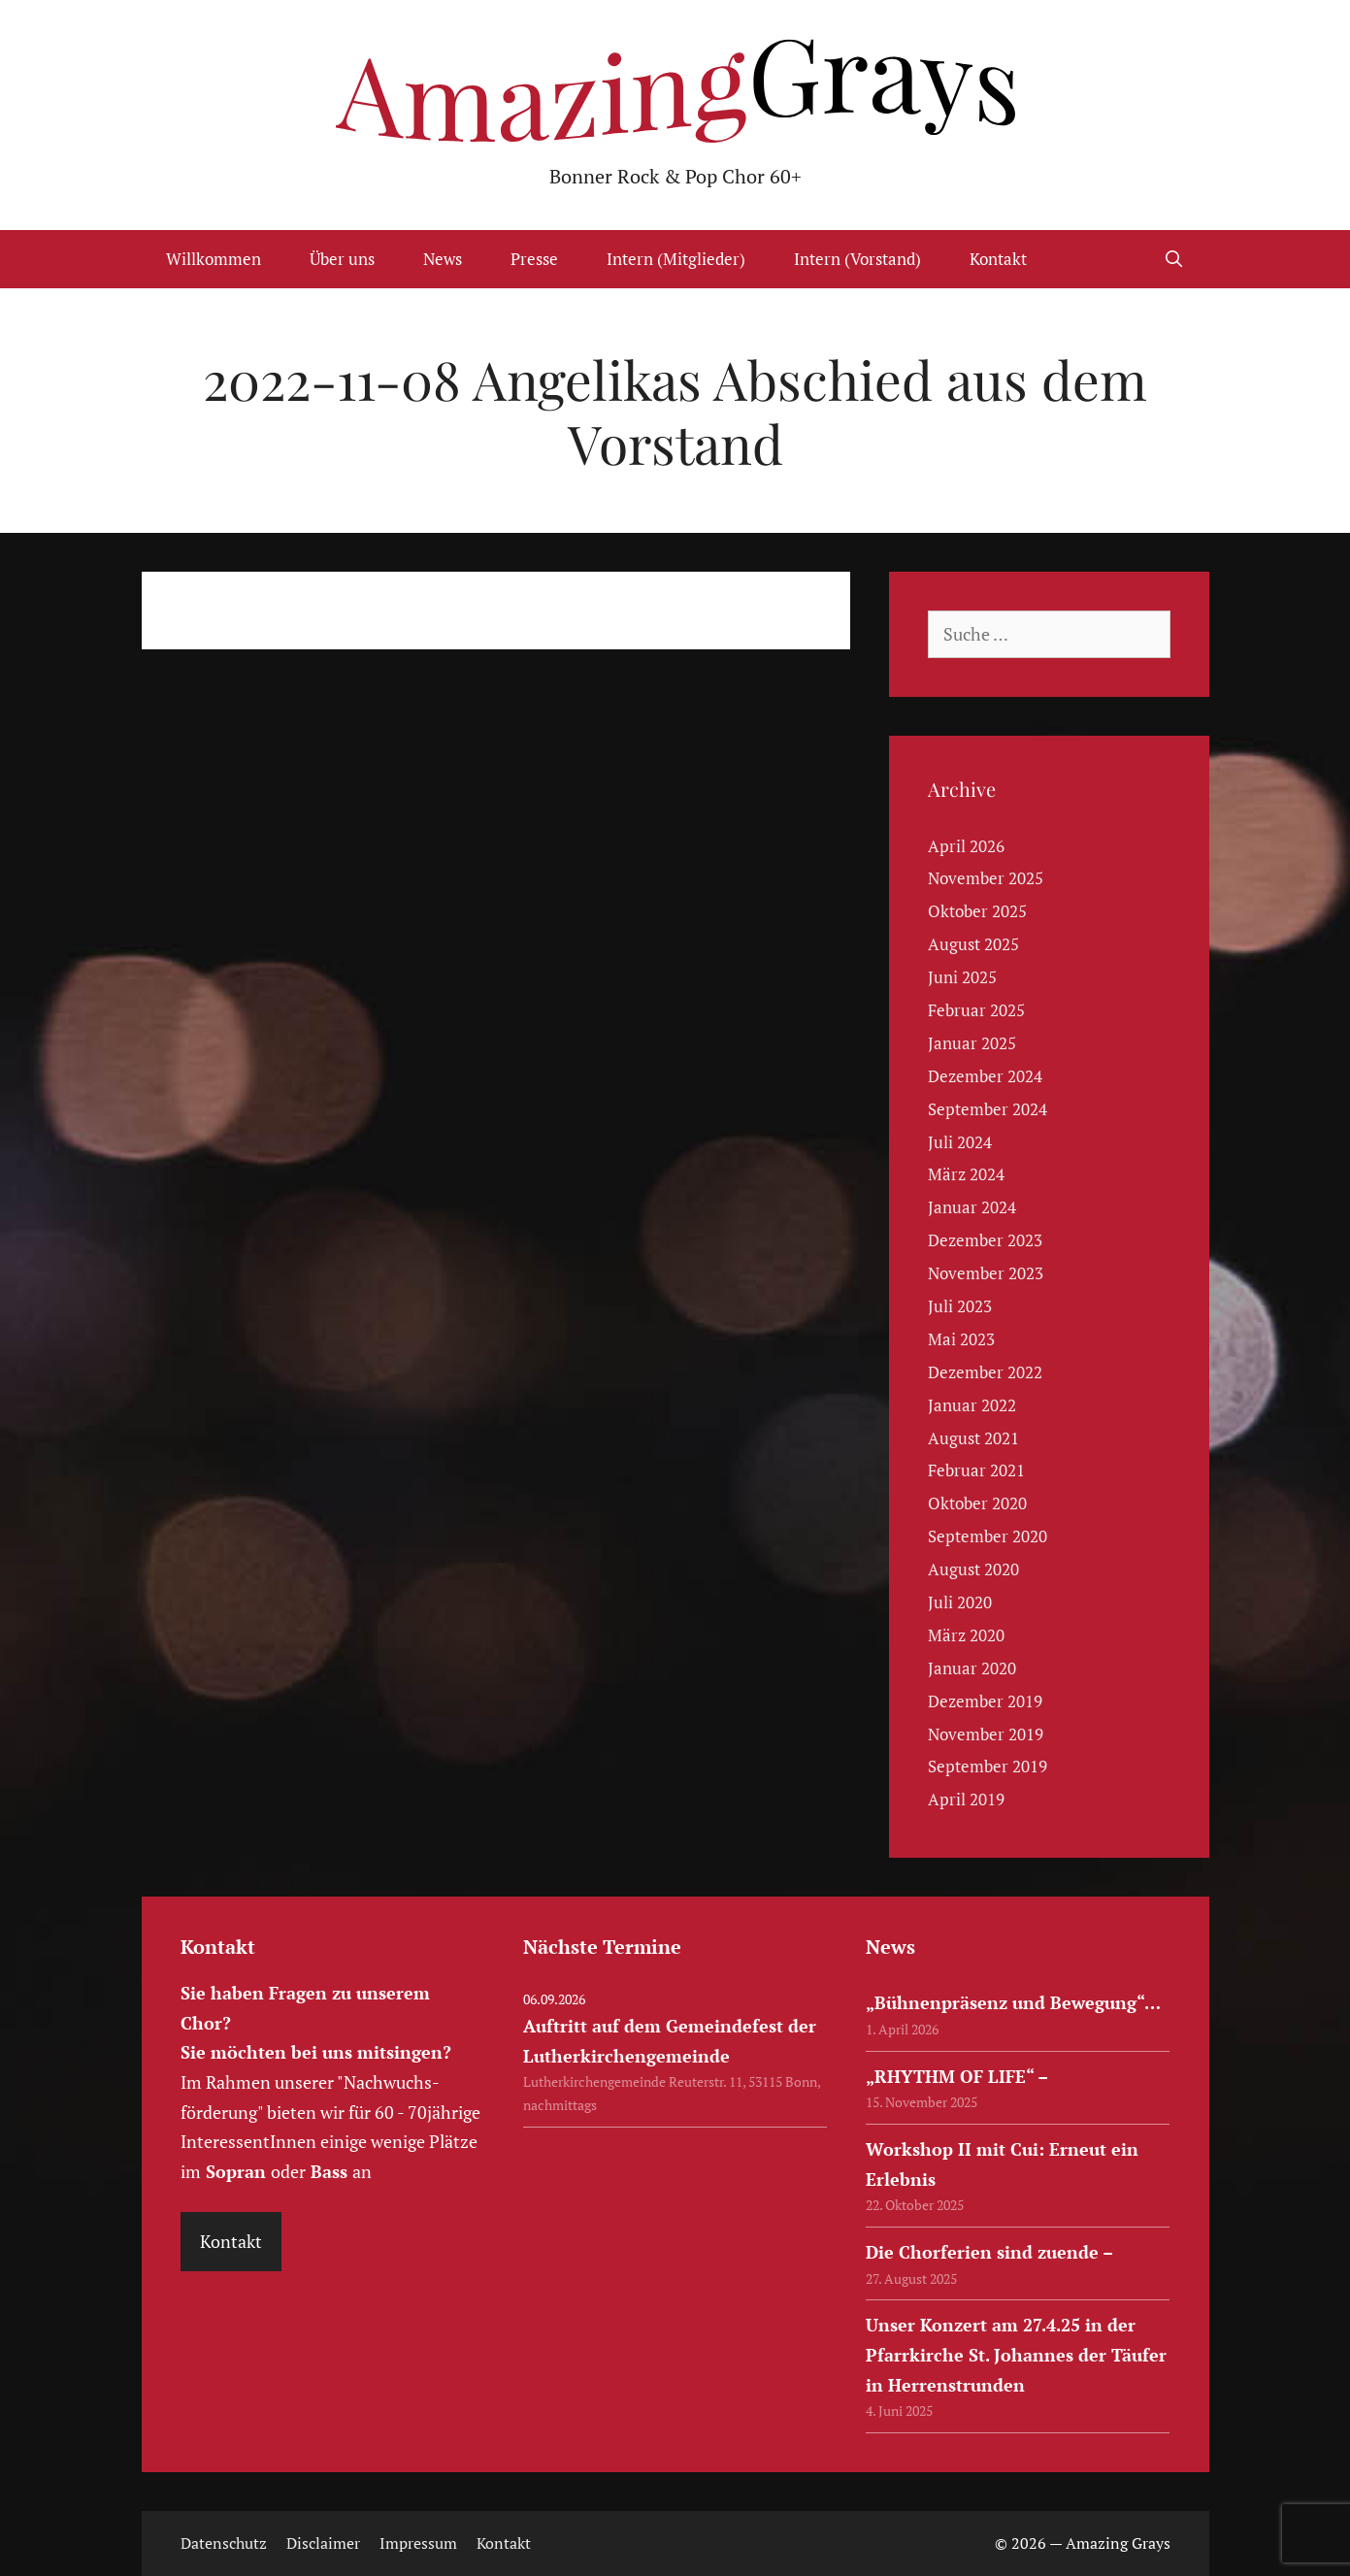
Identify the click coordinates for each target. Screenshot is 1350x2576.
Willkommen (213, 259)
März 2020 (966, 1635)
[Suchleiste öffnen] (1174, 259)
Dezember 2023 (985, 1240)
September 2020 (987, 1536)
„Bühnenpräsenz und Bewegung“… (1013, 2002)
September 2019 (987, 1766)
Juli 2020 (960, 1602)
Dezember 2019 (985, 1701)
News (442, 259)
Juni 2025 (962, 977)
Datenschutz (224, 2543)
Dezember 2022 (985, 1372)
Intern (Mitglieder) (676, 259)
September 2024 (987, 1109)
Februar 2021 (976, 1470)
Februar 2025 (976, 1010)
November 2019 (985, 1734)
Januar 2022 (972, 1405)
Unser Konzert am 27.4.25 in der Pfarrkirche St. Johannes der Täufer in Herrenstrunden (1016, 2354)
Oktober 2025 (977, 911)
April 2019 (966, 1799)
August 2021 (973, 1438)
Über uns (342, 259)
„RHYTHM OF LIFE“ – (957, 2076)
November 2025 (985, 878)
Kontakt (998, 259)
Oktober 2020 (977, 1503)
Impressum (418, 2543)
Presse (534, 259)
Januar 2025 (972, 1043)
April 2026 (966, 846)
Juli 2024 (960, 1142)
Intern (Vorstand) (857, 259)
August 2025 (973, 944)
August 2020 (973, 1569)
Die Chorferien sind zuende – (989, 2251)
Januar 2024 (972, 1207)
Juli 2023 (960, 1306)
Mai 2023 (961, 1339)
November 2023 (985, 1273)
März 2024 (966, 1174)
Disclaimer (323, 2543)
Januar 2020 (972, 1668)
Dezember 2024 (985, 1076)
